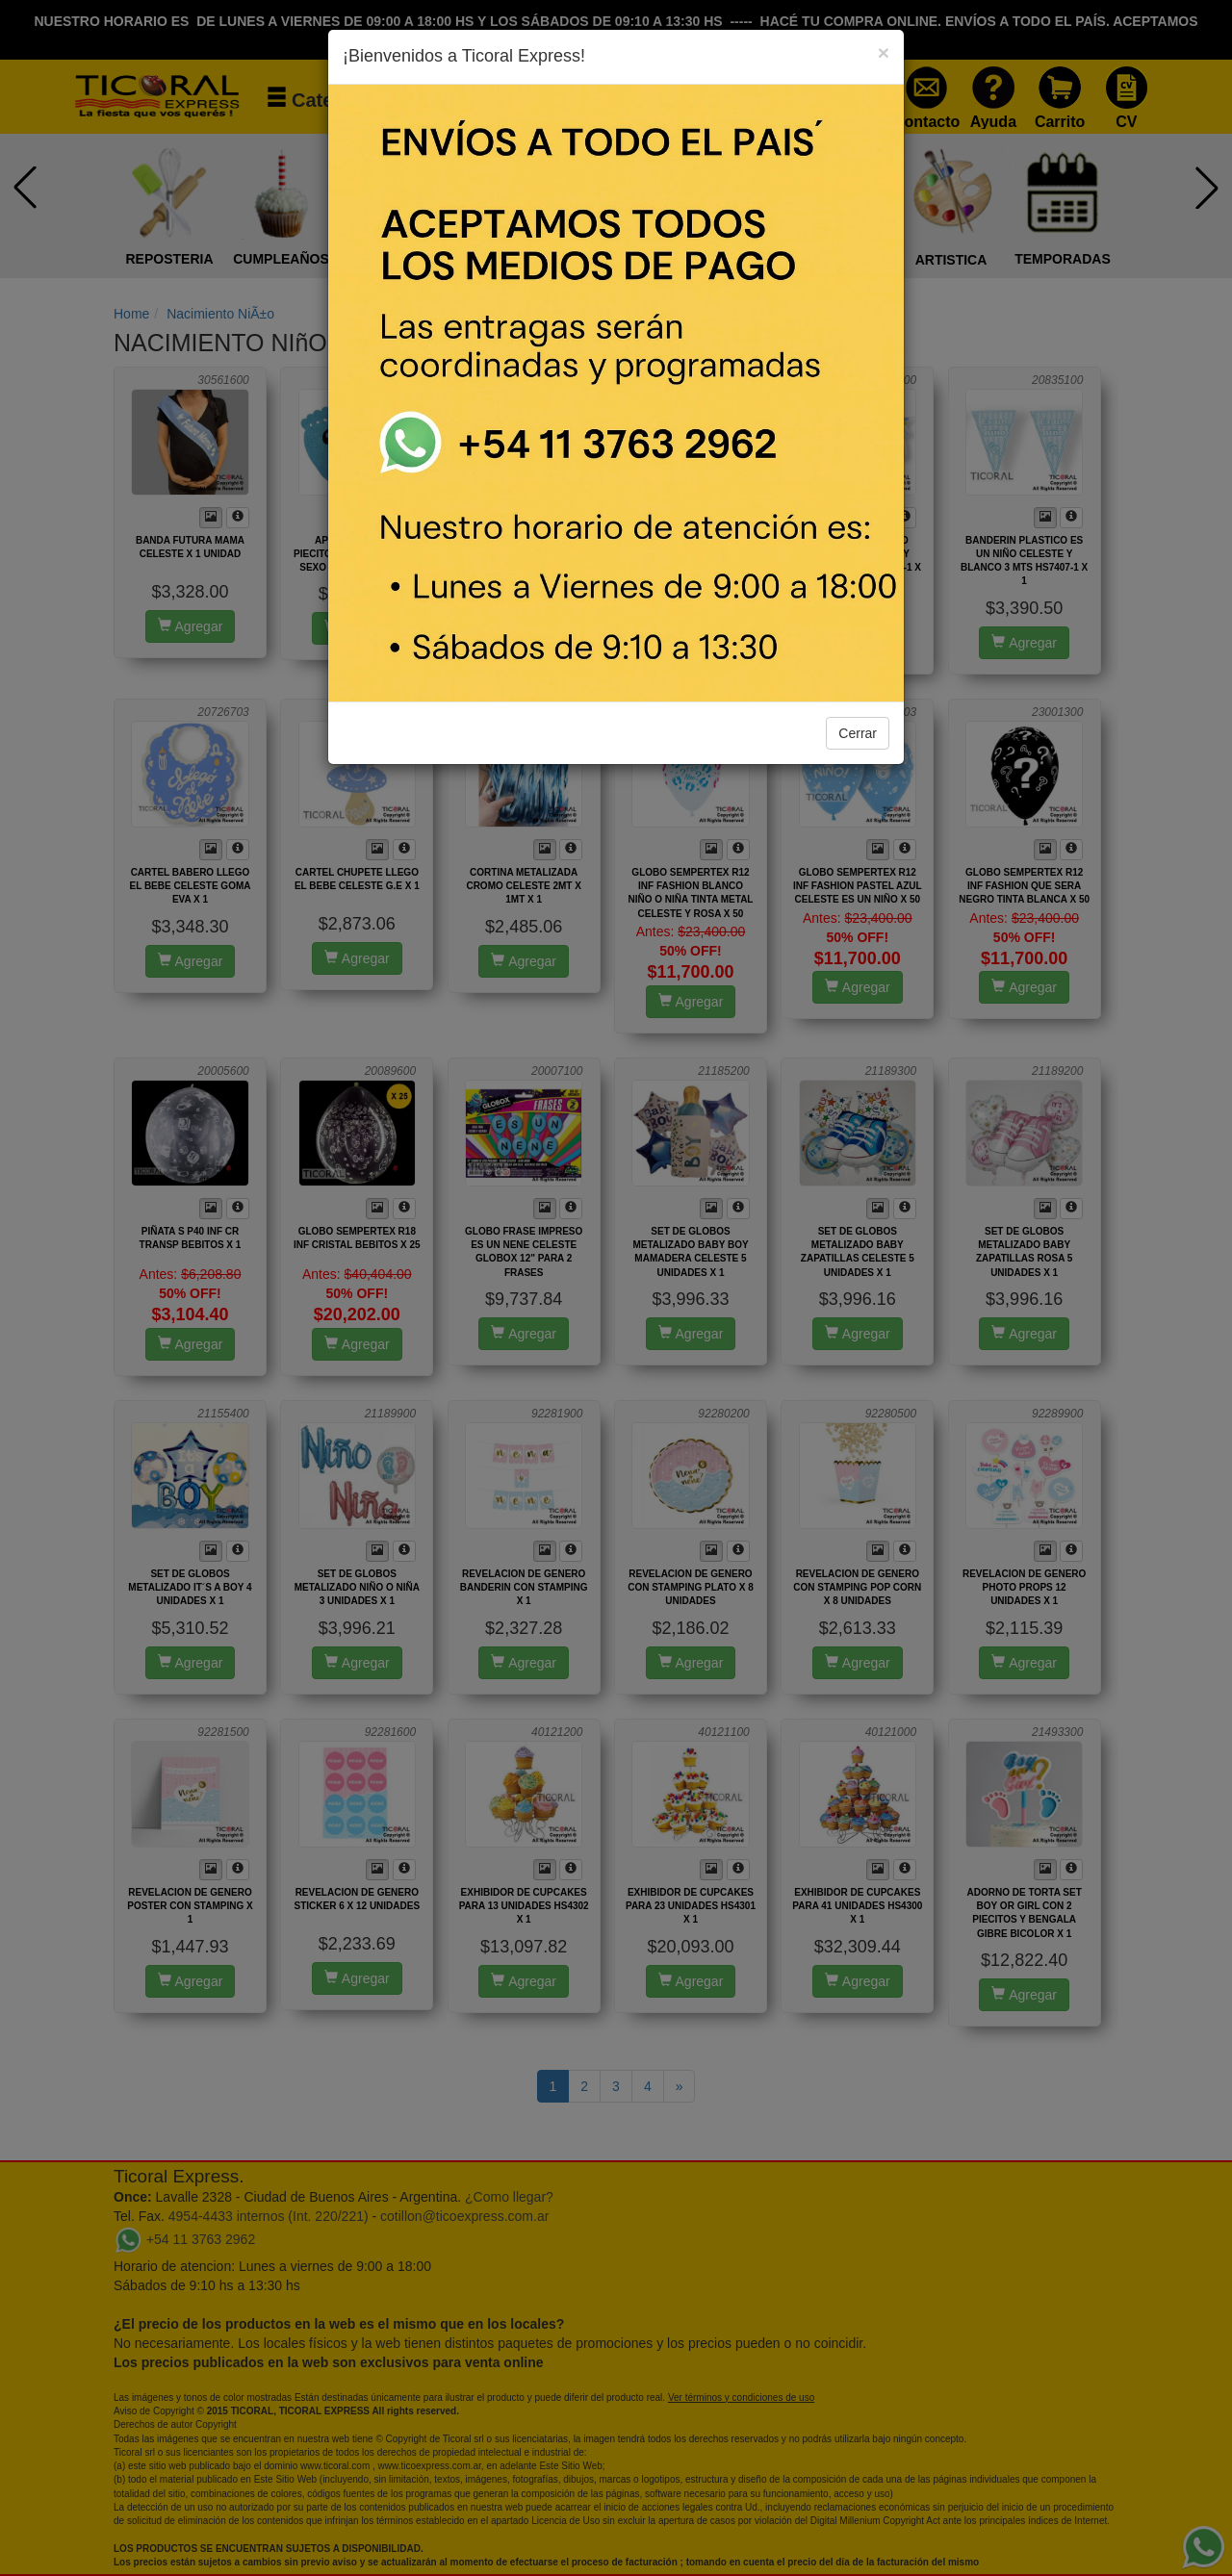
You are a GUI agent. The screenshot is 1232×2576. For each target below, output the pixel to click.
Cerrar (857, 733)
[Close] (883, 52)
